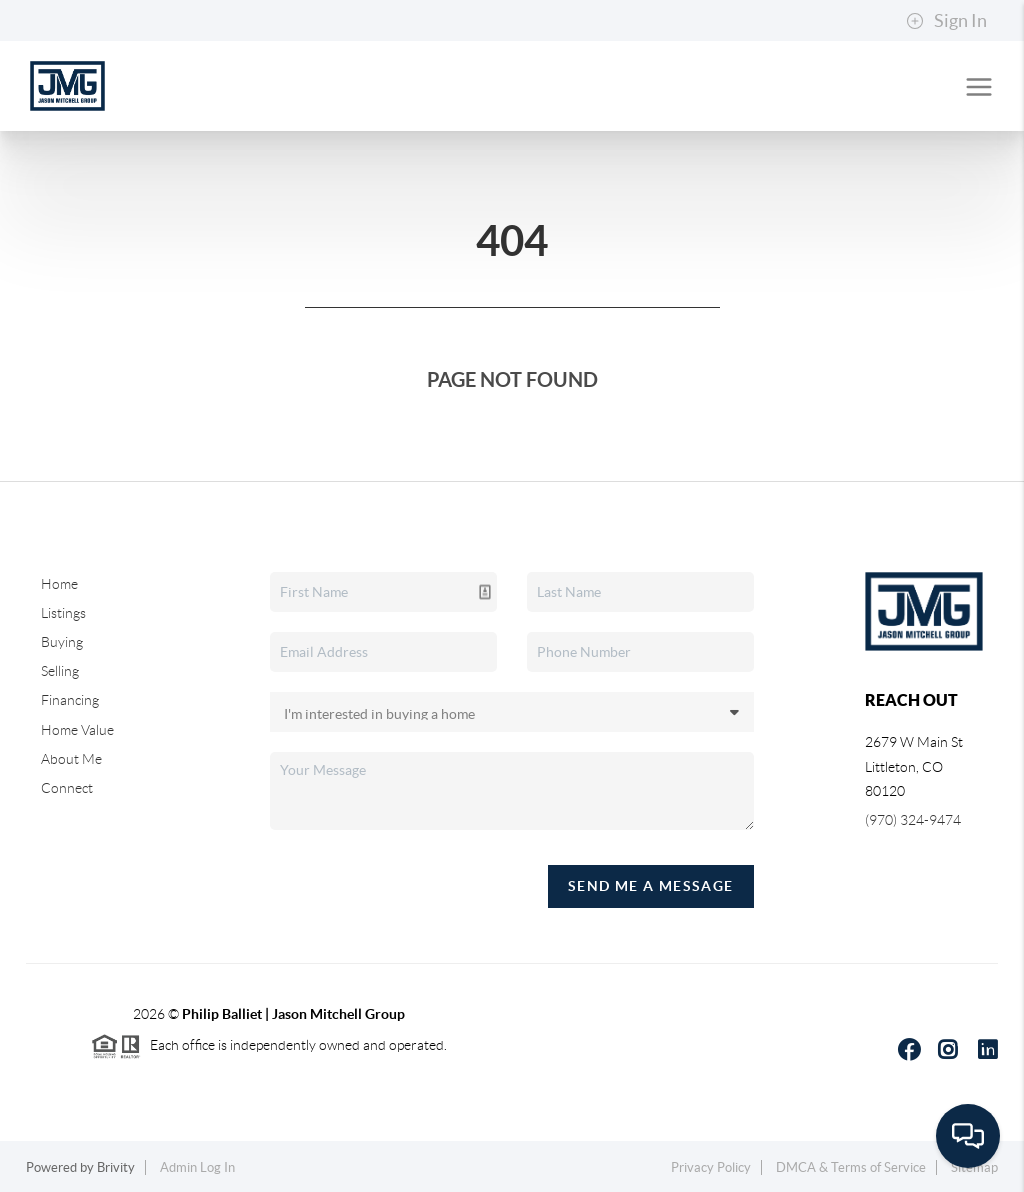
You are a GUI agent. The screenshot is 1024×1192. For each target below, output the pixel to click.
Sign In (946, 21)
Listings (63, 613)
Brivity (116, 1167)
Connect (67, 788)
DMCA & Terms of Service (851, 1167)
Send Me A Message (651, 886)
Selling (60, 671)
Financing (70, 700)
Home (59, 584)
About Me (71, 759)
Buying (62, 642)
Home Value (77, 730)
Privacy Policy (711, 1167)
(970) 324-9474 (913, 820)
